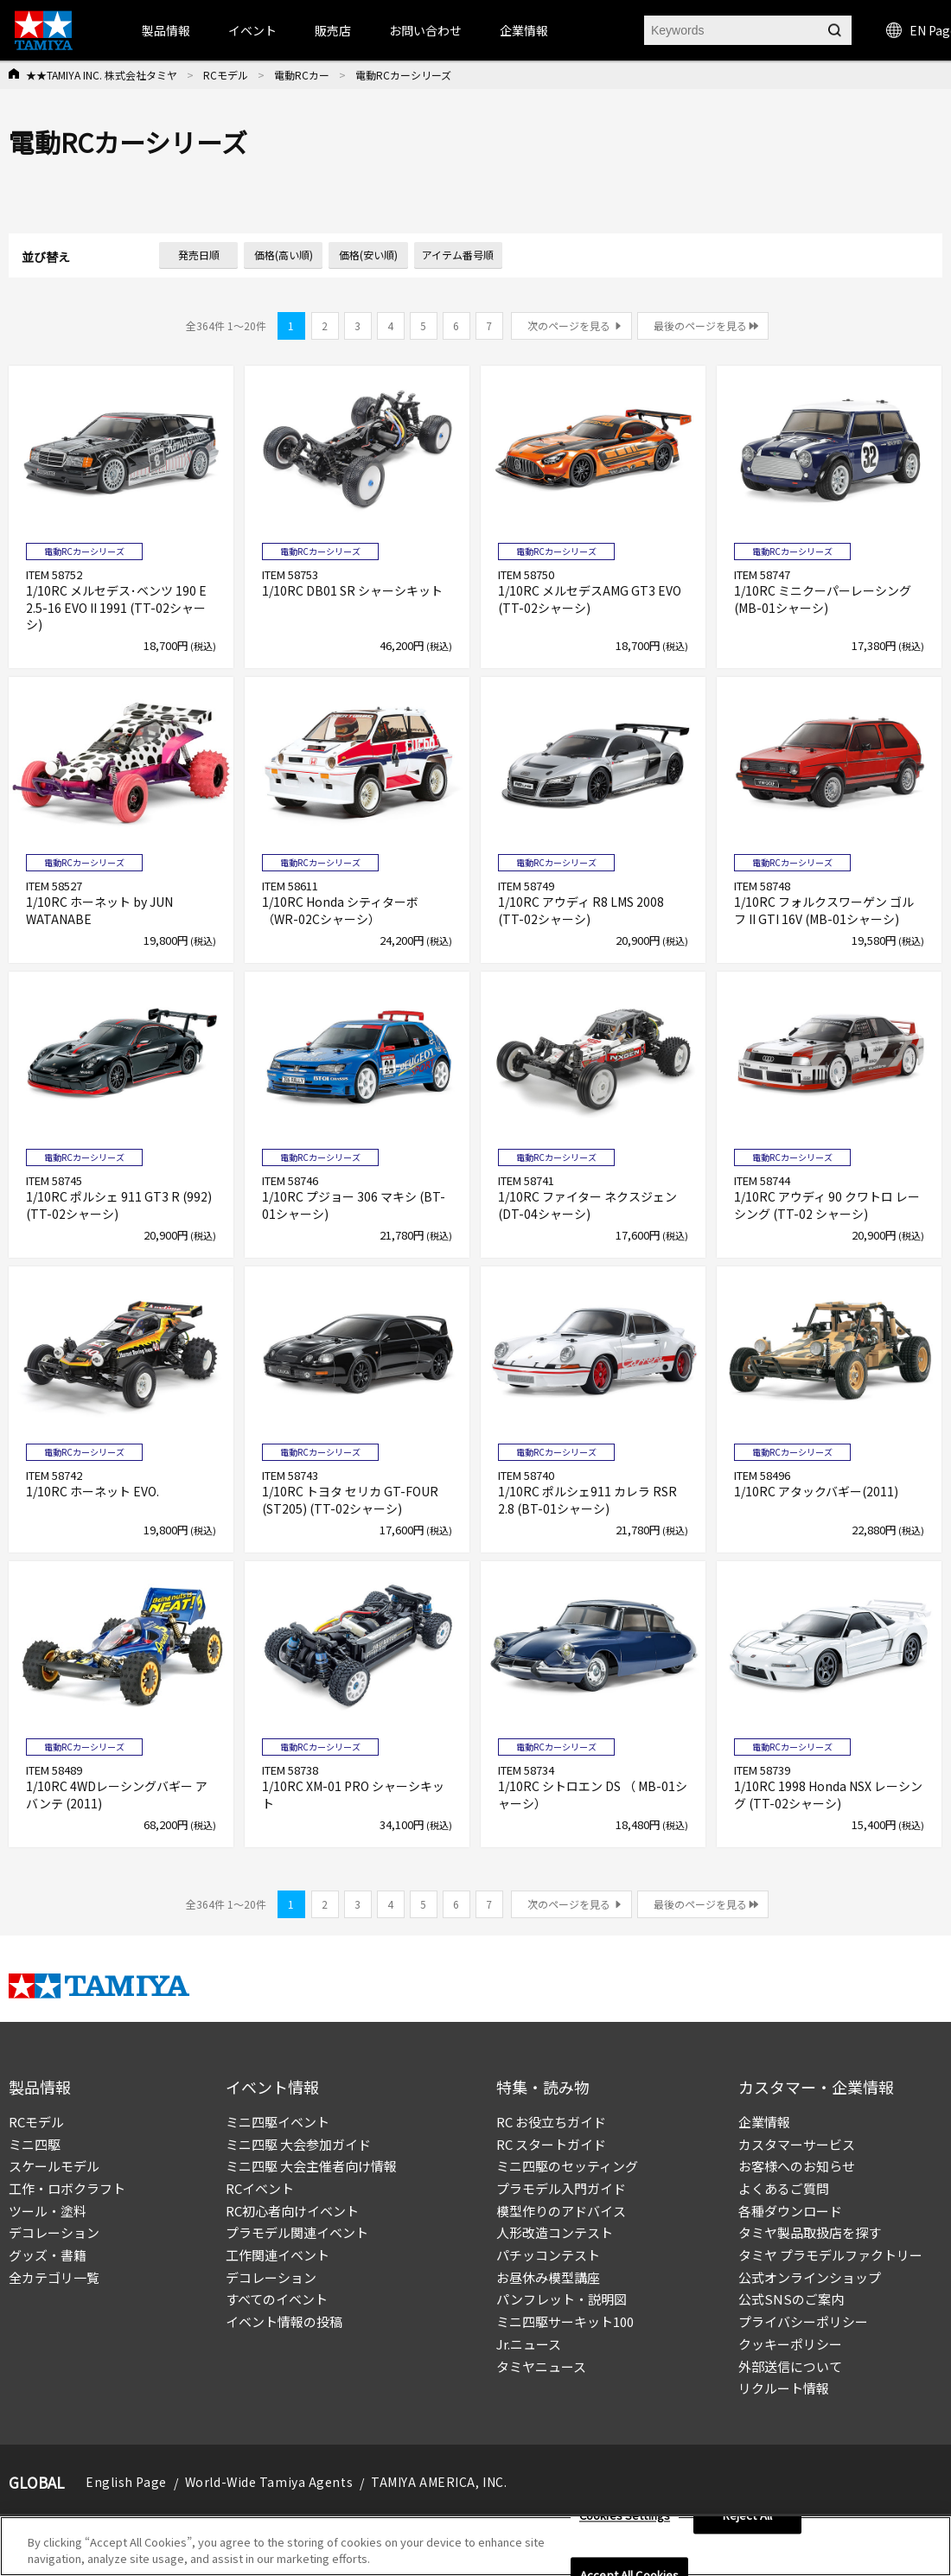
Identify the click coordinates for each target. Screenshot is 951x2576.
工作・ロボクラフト (67, 2188)
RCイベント (260, 2188)
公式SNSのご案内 (791, 2299)
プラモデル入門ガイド (561, 2188)
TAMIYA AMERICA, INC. (439, 2481)
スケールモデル (54, 2166)
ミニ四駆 (35, 2144)
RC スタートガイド (551, 2144)
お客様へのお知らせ (796, 2166)
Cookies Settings (624, 2522)
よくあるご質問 (783, 2188)
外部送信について (790, 2366)
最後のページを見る (700, 325)
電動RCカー (301, 74)
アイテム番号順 (458, 254)
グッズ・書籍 (47, 2255)
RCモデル (225, 74)
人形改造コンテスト (554, 2232)
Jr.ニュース (528, 2344)
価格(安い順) (368, 254)
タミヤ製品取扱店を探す (809, 2232)
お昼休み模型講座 (548, 2277)
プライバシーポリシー (803, 2321)
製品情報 (166, 30)
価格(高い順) (283, 254)
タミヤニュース (541, 2366)
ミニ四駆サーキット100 (565, 2321)
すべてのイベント (277, 2299)
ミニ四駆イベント (277, 2122)
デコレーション (54, 2232)
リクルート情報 (783, 2388)
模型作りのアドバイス (561, 2211)
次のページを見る (568, 325)
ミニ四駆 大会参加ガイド (298, 2144)
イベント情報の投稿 (284, 2321)
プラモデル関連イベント (297, 2232)
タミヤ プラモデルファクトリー (830, 2255)
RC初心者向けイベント (292, 2211)
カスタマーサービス (796, 2144)
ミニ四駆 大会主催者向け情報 (311, 2166)
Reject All (747, 2522)
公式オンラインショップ (809, 2277)
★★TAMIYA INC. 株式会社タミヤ (101, 74)
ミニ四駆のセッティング (567, 2166)
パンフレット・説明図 (561, 2299)
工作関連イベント (277, 2255)
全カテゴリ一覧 (54, 2277)
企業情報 (764, 2122)
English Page (126, 2481)
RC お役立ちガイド (551, 2122)
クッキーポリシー (790, 2344)
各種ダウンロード (790, 2211)
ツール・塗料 (47, 2211)
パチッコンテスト (548, 2255)
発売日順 (199, 254)
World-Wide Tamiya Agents (269, 2481)
